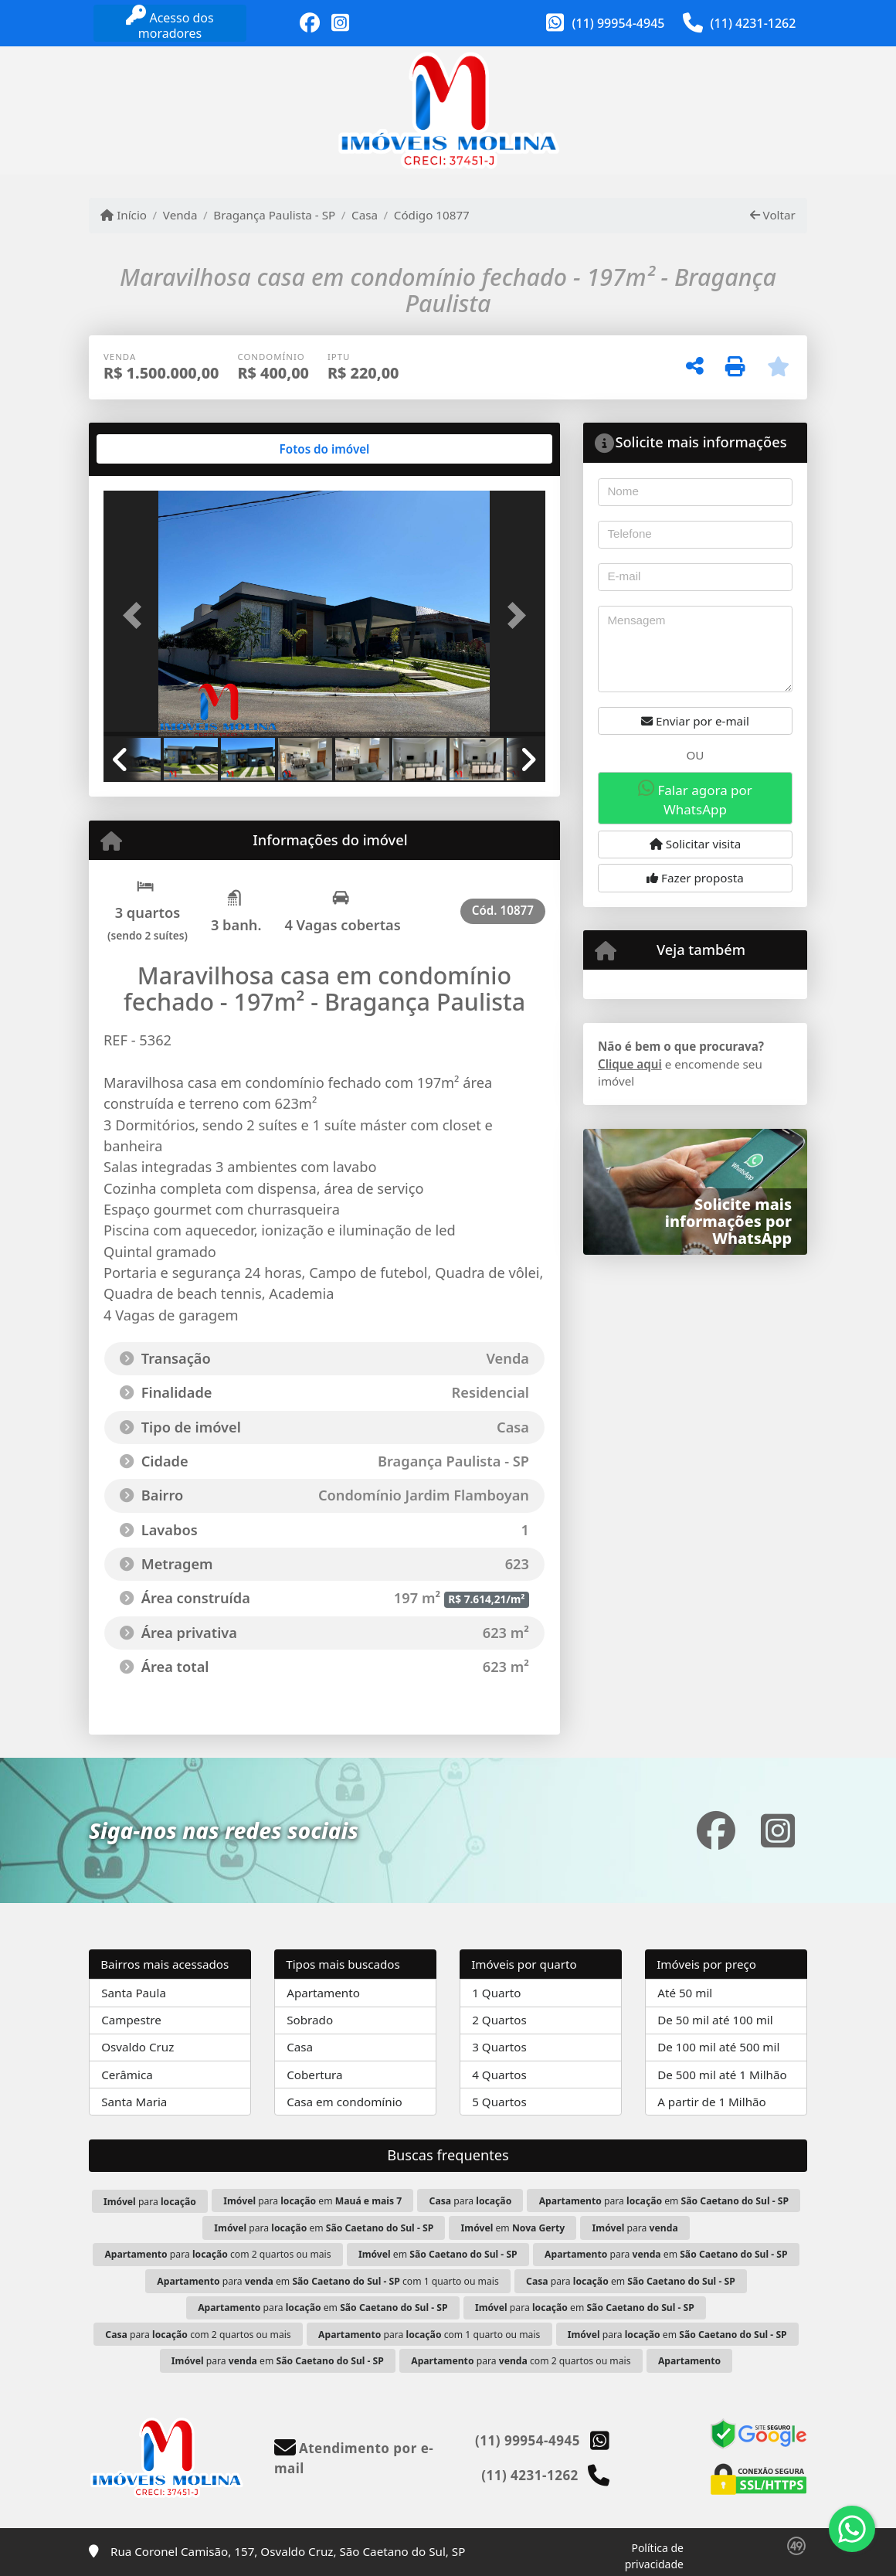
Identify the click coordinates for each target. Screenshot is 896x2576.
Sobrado (310, 2019)
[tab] (153, 449)
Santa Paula (133, 1992)
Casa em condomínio (344, 2101)
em (513, 2227)
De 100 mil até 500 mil (718, 2046)
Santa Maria (134, 2101)
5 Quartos (499, 2101)
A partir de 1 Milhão (711, 2101)
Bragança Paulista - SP (274, 215)
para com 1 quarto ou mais (429, 2334)
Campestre (131, 2019)
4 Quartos (499, 2074)
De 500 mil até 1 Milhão (721, 2074)
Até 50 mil (684, 1992)
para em (312, 2200)
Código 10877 (432, 215)
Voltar (773, 215)
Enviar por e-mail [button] (695, 721)
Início (123, 215)
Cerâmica (127, 2074)
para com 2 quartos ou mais (217, 2254)
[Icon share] (310, 23)
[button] (137, 615)
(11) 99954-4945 (618, 23)
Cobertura (314, 2074)
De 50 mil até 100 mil (714, 2019)
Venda (180, 215)
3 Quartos (499, 2046)
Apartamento (323, 1992)
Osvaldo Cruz (137, 2046)
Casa (364, 215)
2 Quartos (499, 2019)
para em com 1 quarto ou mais (327, 2281)
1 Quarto (496, 1992)
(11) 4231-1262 (753, 23)
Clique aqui (630, 1064)
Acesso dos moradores (169, 23)
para (150, 2201)
